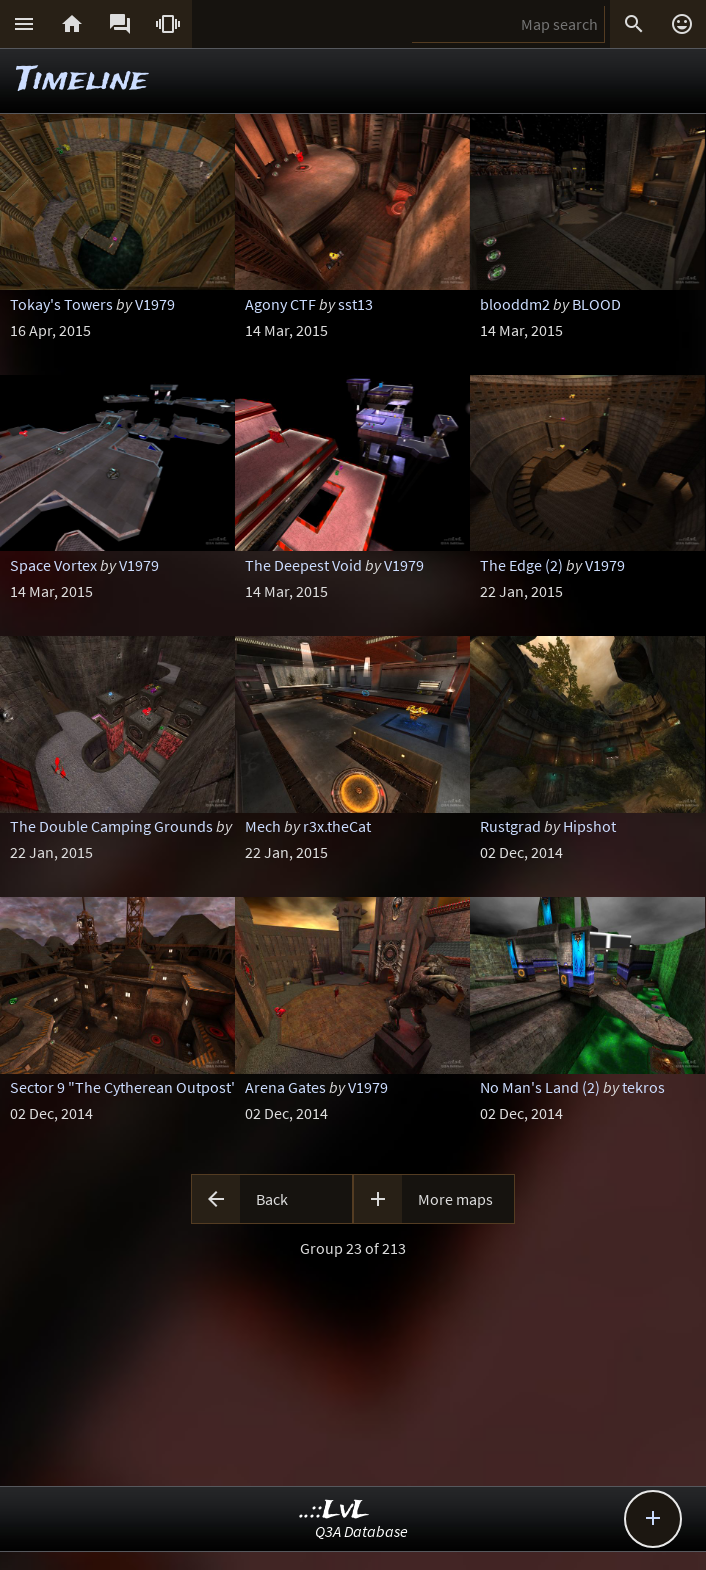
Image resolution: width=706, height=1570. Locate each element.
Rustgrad (510, 826)
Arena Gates (285, 1087)
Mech (263, 826)
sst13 (355, 304)
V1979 (155, 304)
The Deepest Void (303, 565)
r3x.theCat (337, 826)
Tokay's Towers (61, 304)
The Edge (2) (521, 565)
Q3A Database (361, 1531)
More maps (455, 1199)
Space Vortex (53, 565)
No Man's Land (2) (540, 1087)
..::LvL (334, 1510)
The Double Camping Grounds (111, 826)
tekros (643, 1087)
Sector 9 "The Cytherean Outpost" (124, 1087)
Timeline (82, 80)
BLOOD (596, 304)
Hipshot (589, 826)
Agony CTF (280, 304)
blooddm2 (515, 304)
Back (272, 1199)
